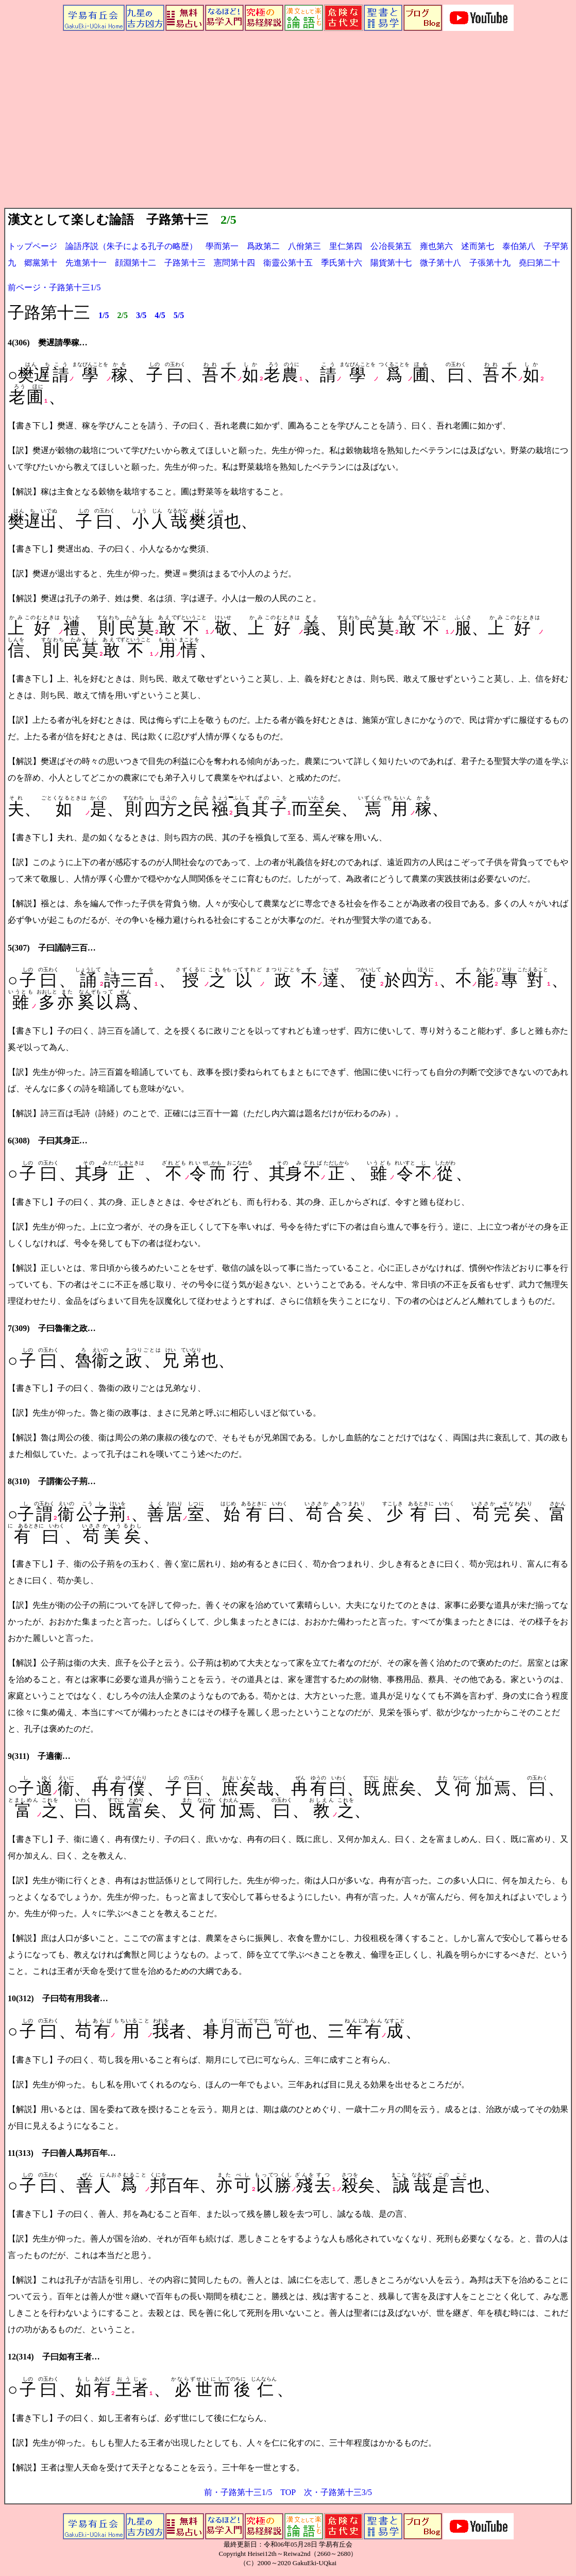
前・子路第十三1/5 (238, 2492)
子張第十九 (490, 262)
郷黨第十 (40, 262)
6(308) (19, 1140)
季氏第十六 (341, 262)
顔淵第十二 (135, 262)
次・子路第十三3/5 (338, 2492)
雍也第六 (436, 246)
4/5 (160, 315)
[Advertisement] (288, 130)
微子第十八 (440, 262)
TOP (287, 2492)
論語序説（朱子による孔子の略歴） (131, 246)
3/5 (141, 315)
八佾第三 (304, 246)
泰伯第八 (518, 246)
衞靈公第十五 (288, 262)
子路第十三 (185, 262)
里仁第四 (345, 246)
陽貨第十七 (391, 262)
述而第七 (477, 246)
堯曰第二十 (539, 262)
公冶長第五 (391, 246)
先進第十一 (86, 262)
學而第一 (218, 246)
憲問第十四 (234, 262)
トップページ (32, 246)
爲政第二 (263, 246)
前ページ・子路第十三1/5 (54, 287)
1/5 (103, 315)
